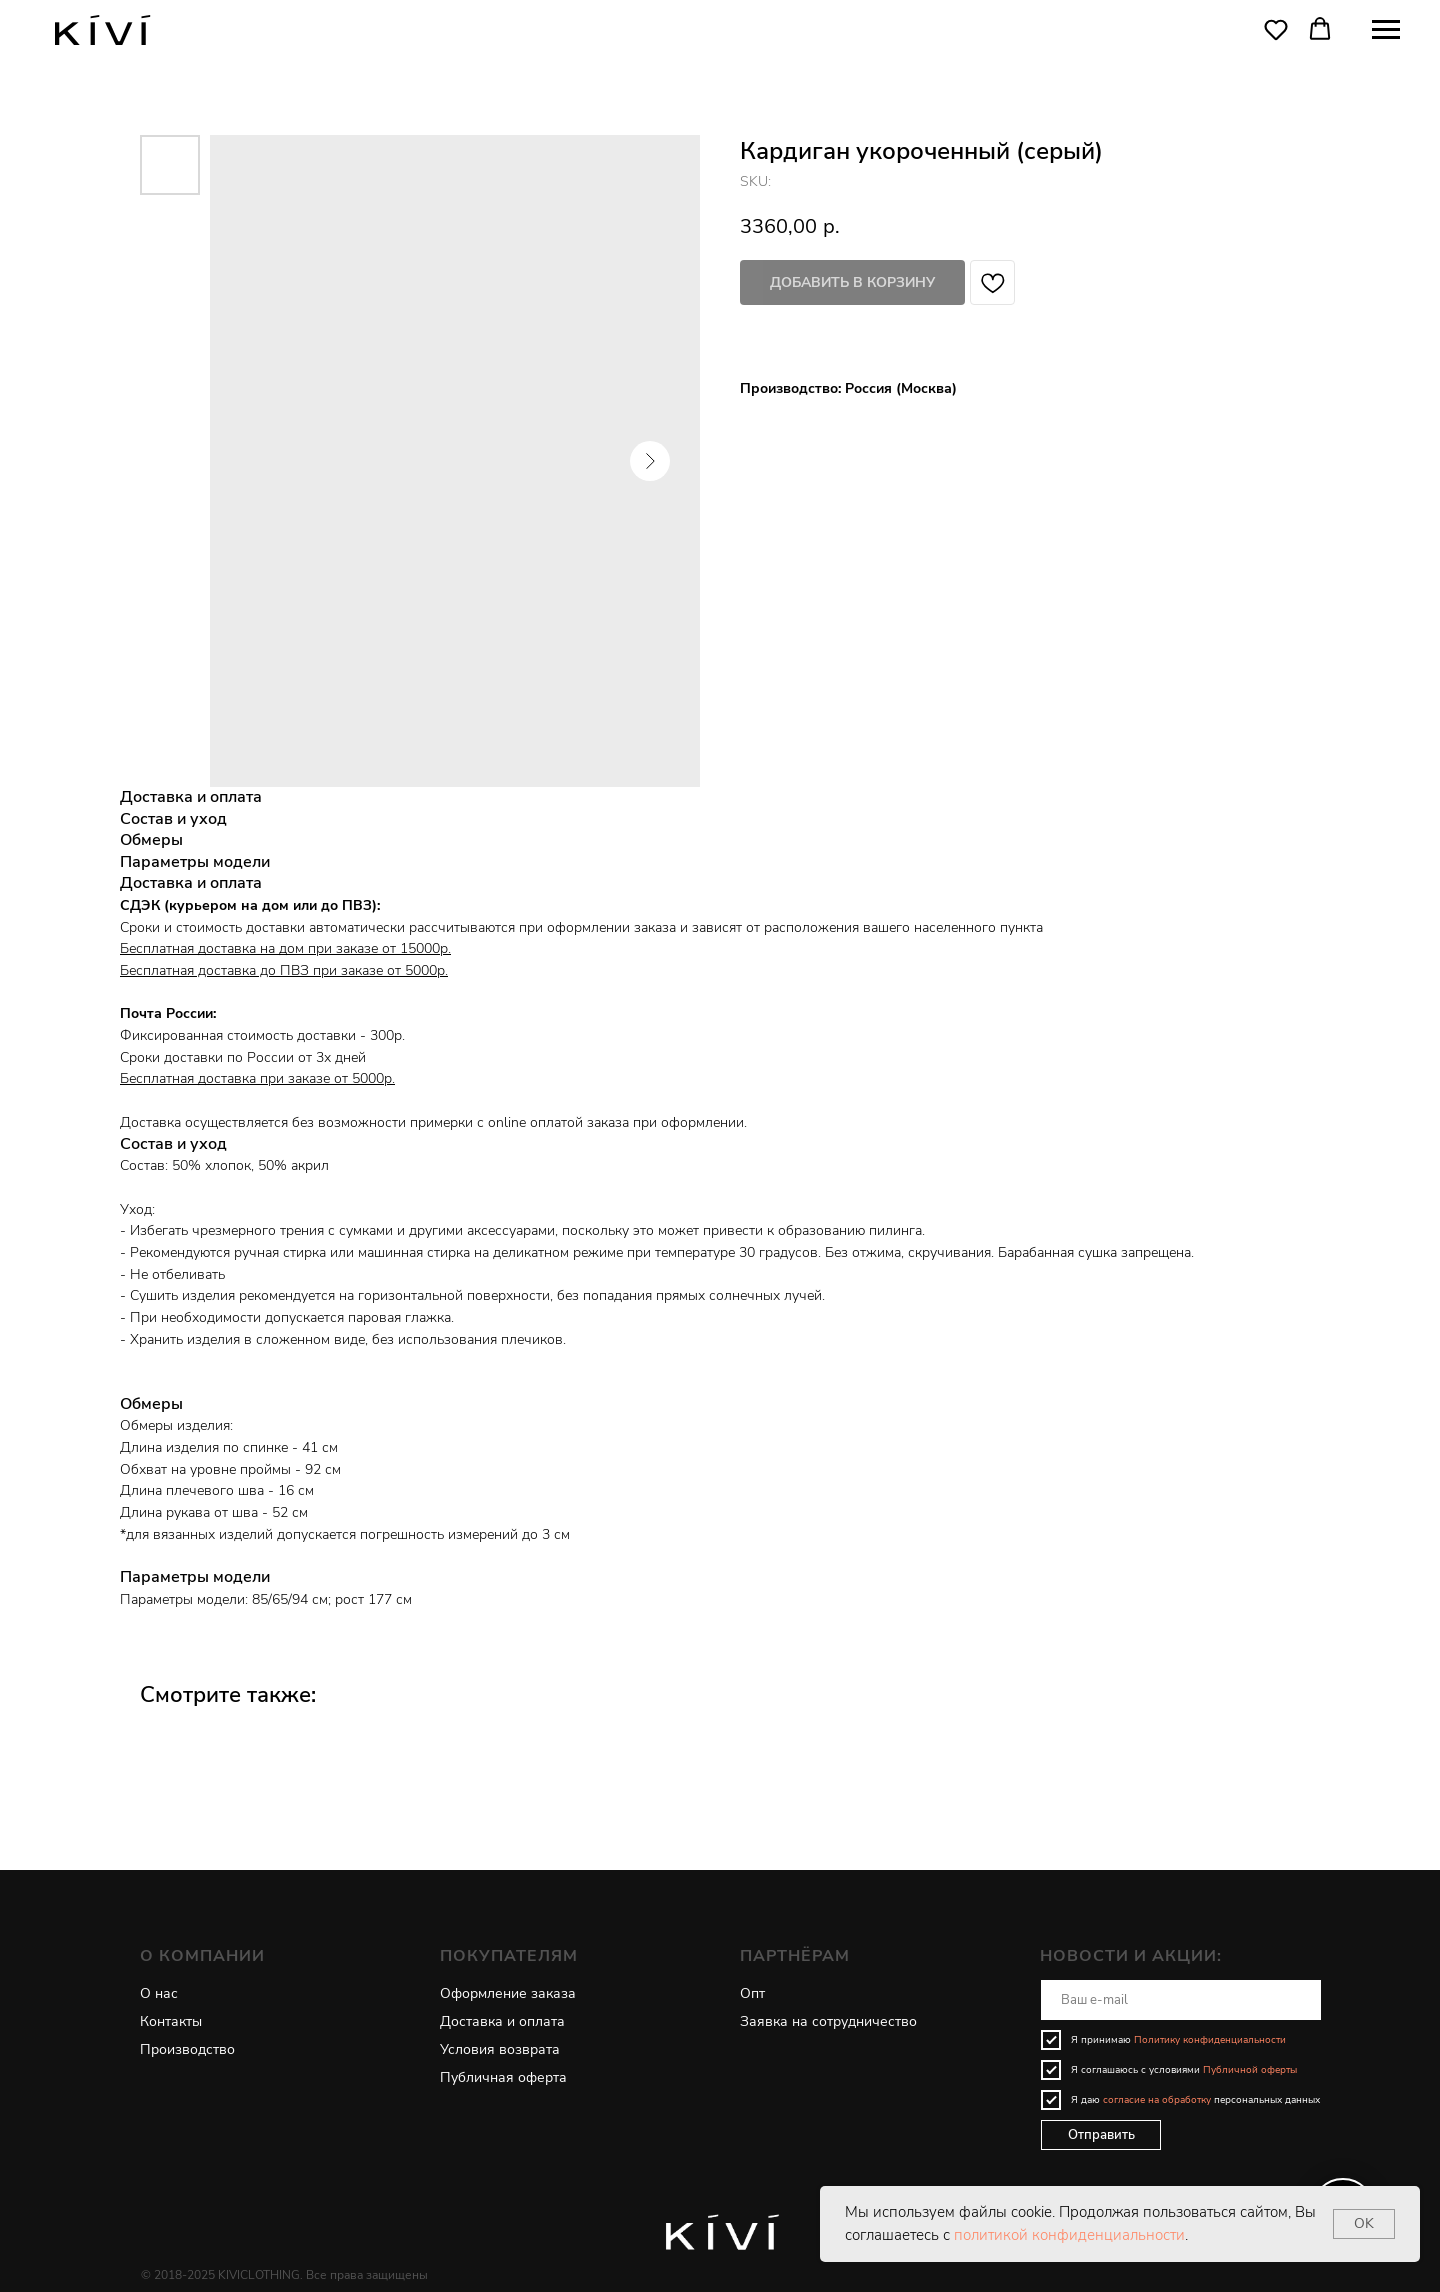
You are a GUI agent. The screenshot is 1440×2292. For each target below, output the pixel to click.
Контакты (171, 2021)
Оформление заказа (508, 1993)
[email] (1181, 2000)
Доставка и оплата (502, 2021)
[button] (1276, 29)
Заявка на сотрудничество (828, 2021)
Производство (187, 2049)
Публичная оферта (503, 2077)
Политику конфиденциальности (1210, 2040)
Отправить (1101, 2135)
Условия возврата (500, 2049)
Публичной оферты (1250, 2070)
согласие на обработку (1157, 2100)
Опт (752, 1993)
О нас (159, 1993)
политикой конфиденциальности (1069, 2235)
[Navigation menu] (1386, 30)
